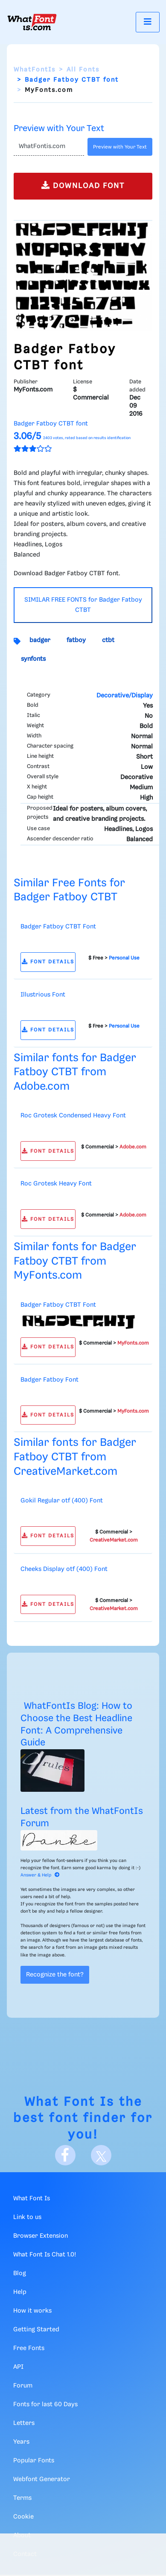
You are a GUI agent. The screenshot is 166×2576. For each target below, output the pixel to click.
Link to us (27, 2217)
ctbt (108, 640)
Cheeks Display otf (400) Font (64, 1569)
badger (39, 640)
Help (19, 2292)
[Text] (49, 147)
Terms (22, 2498)
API (18, 2367)
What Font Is (69, 2102)
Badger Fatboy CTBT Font (58, 926)
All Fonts (83, 69)
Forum (22, 2385)
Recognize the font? (55, 1974)
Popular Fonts (33, 2460)
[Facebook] (65, 2155)
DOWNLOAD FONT (83, 185)
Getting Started (36, 2329)
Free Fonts (28, 2348)
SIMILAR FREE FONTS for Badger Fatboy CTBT (83, 605)
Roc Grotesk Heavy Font (56, 1183)
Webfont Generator (41, 2479)
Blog (19, 2273)
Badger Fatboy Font (49, 1380)
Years (21, 2442)
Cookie (23, 2516)
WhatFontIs (34, 69)
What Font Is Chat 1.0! (44, 2254)
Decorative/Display (124, 695)
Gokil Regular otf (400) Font (61, 1500)
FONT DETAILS (48, 962)
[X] (101, 2155)
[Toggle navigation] (148, 22)
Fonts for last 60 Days (45, 2404)
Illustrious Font (42, 994)
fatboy (76, 640)
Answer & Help (40, 1875)
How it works (32, 2311)
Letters (24, 2423)
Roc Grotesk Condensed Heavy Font (73, 1115)
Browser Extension (40, 2236)
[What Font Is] (32, 22)
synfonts (33, 659)
